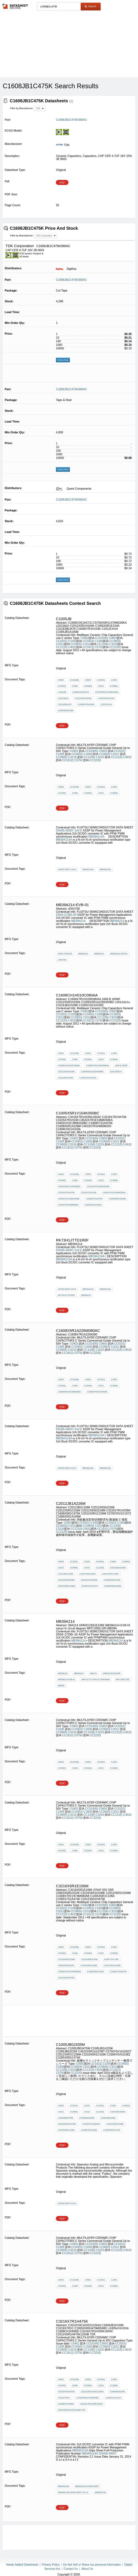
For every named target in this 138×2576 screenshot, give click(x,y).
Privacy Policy (51, 2564)
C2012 (60, 644)
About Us (87, 2568)
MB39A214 (78, 920)
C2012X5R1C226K (110, 1574)
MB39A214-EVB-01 (118, 954)
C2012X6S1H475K (66, 1978)
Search (90, 6)
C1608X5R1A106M (112, 1586)
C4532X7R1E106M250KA (114, 1192)
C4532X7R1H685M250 (68, 1205)
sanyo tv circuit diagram (95, 1679)
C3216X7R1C (64, 2398)
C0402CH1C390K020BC (69, 1199)
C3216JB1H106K (65, 1078)
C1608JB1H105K (117, 2392)
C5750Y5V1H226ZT (91, 2124)
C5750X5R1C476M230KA (106, 692)
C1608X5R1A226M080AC (69, 1392)
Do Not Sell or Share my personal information (92, 2564)
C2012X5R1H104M (112, 1965)
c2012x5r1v (116, 1072)
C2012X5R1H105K (66, 1072)
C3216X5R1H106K (88, 1965)
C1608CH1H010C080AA (69, 1065)
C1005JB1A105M (65, 710)
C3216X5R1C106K (66, 2130)
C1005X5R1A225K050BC (92, 1072)
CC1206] (103, 644)
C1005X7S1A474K (118, 1971)
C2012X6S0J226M (66, 1580)
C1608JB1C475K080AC (71, 279)
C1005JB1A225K (86, 2118)
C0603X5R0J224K (66, 1965)
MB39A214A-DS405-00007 (99, 2453)
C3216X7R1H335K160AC (98, 1186)
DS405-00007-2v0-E (69, 1250)
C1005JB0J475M (65, 2118)
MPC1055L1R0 (122, 1679)
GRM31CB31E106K (111, 1673)
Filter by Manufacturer (21, 108)
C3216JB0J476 (64, 704)
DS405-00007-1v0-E (69, 830)
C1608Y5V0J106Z (89, 2130)
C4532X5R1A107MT (67, 2124)
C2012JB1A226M (117, 1568)
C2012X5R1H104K (83, 698)
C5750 (99, 647)
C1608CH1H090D (66, 2404)
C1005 (72, 641)
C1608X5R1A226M (117, 1199)
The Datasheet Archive (15, 6)
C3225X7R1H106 (88, 1192)
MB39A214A (96, 836)
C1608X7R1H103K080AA (97, 1065)
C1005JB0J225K (108, 2118)
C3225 (113, 644)
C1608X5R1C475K (112, 1580)
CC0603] (115, 641)
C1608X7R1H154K (86, 704)
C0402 (84, 638)
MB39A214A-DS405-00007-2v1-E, (73, 2492)
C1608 (99, 641)
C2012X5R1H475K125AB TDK (71, 2410)
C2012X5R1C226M (66, 1586)
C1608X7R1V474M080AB (69, 1971)
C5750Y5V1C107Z (89, 1586)
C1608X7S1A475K (94, 1199)
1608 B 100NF (121, 1065)
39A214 (93, 1673)
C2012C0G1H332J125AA (92, 2392)
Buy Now (63, 360)
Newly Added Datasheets (22, 2564)
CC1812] (88, 647)
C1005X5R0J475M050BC (87, 2398)
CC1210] (61, 647)
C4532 (72, 647)
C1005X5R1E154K (106, 698)
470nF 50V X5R (111, 1959)
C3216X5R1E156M (66, 1959)
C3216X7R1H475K (66, 1192)
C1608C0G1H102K (93, 1205)
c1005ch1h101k (113, 2398)
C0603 (113, 638)
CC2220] (115, 647)
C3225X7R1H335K (89, 1580)
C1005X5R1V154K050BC (69, 1186)
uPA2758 (62, 960)
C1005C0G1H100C (87, 1078)
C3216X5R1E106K (89, 1959)
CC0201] (61, 641)
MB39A (61, 1686)
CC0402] (88, 641)
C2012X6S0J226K (87, 1574)
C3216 (87, 644)
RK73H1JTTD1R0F (66, 1295)
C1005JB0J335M (117, 2112)
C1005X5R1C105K (95, 1971)
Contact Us (71, 2568)
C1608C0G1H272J (80, 692)
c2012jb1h (63, 698)
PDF (62, 182)
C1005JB (62, 692)
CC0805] (76, 644)
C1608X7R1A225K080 (97, 1392)
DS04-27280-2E (66, 914)
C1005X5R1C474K (111, 2130)
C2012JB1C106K (65, 1574)
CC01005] (101, 638)
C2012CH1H (106, 704)
